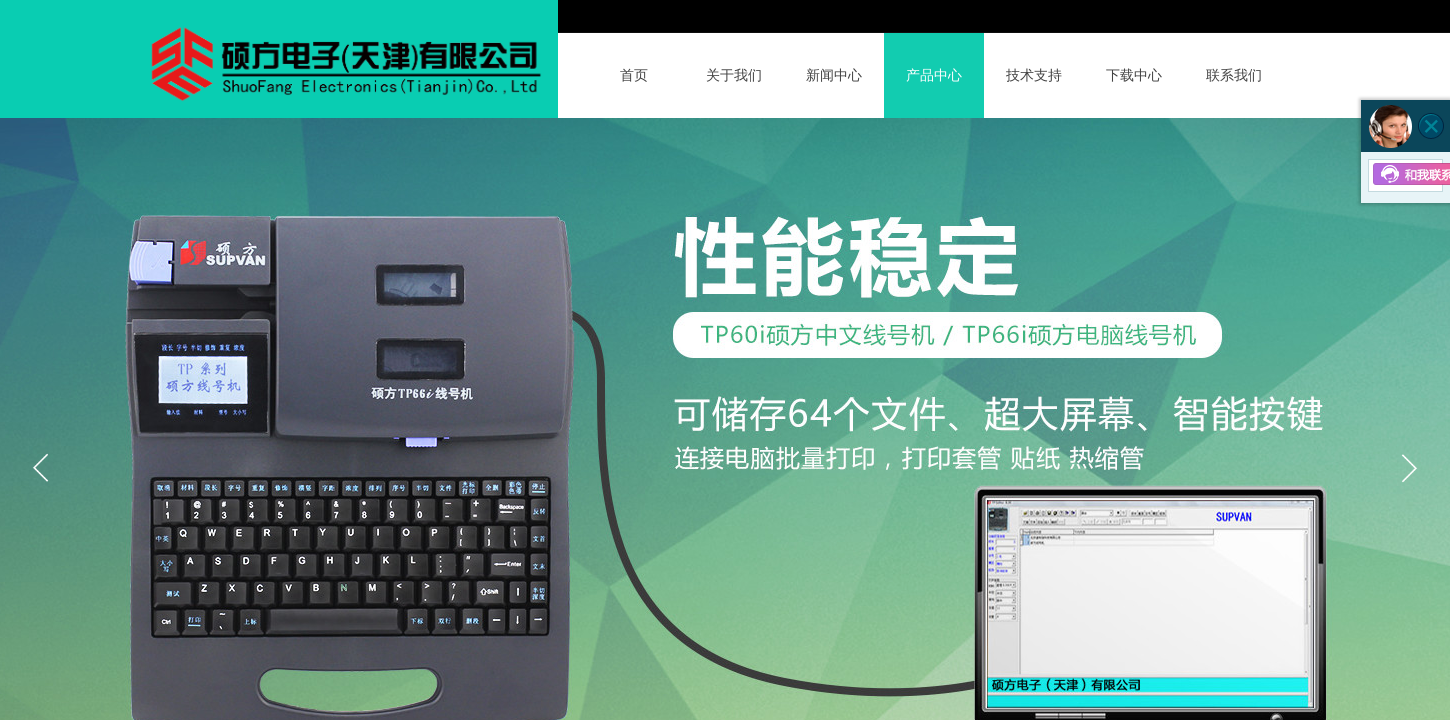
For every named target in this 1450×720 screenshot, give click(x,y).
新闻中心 (834, 75)
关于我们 (734, 75)
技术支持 (1034, 75)
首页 (634, 75)
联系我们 (1234, 75)
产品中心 (934, 75)
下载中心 (1134, 75)
